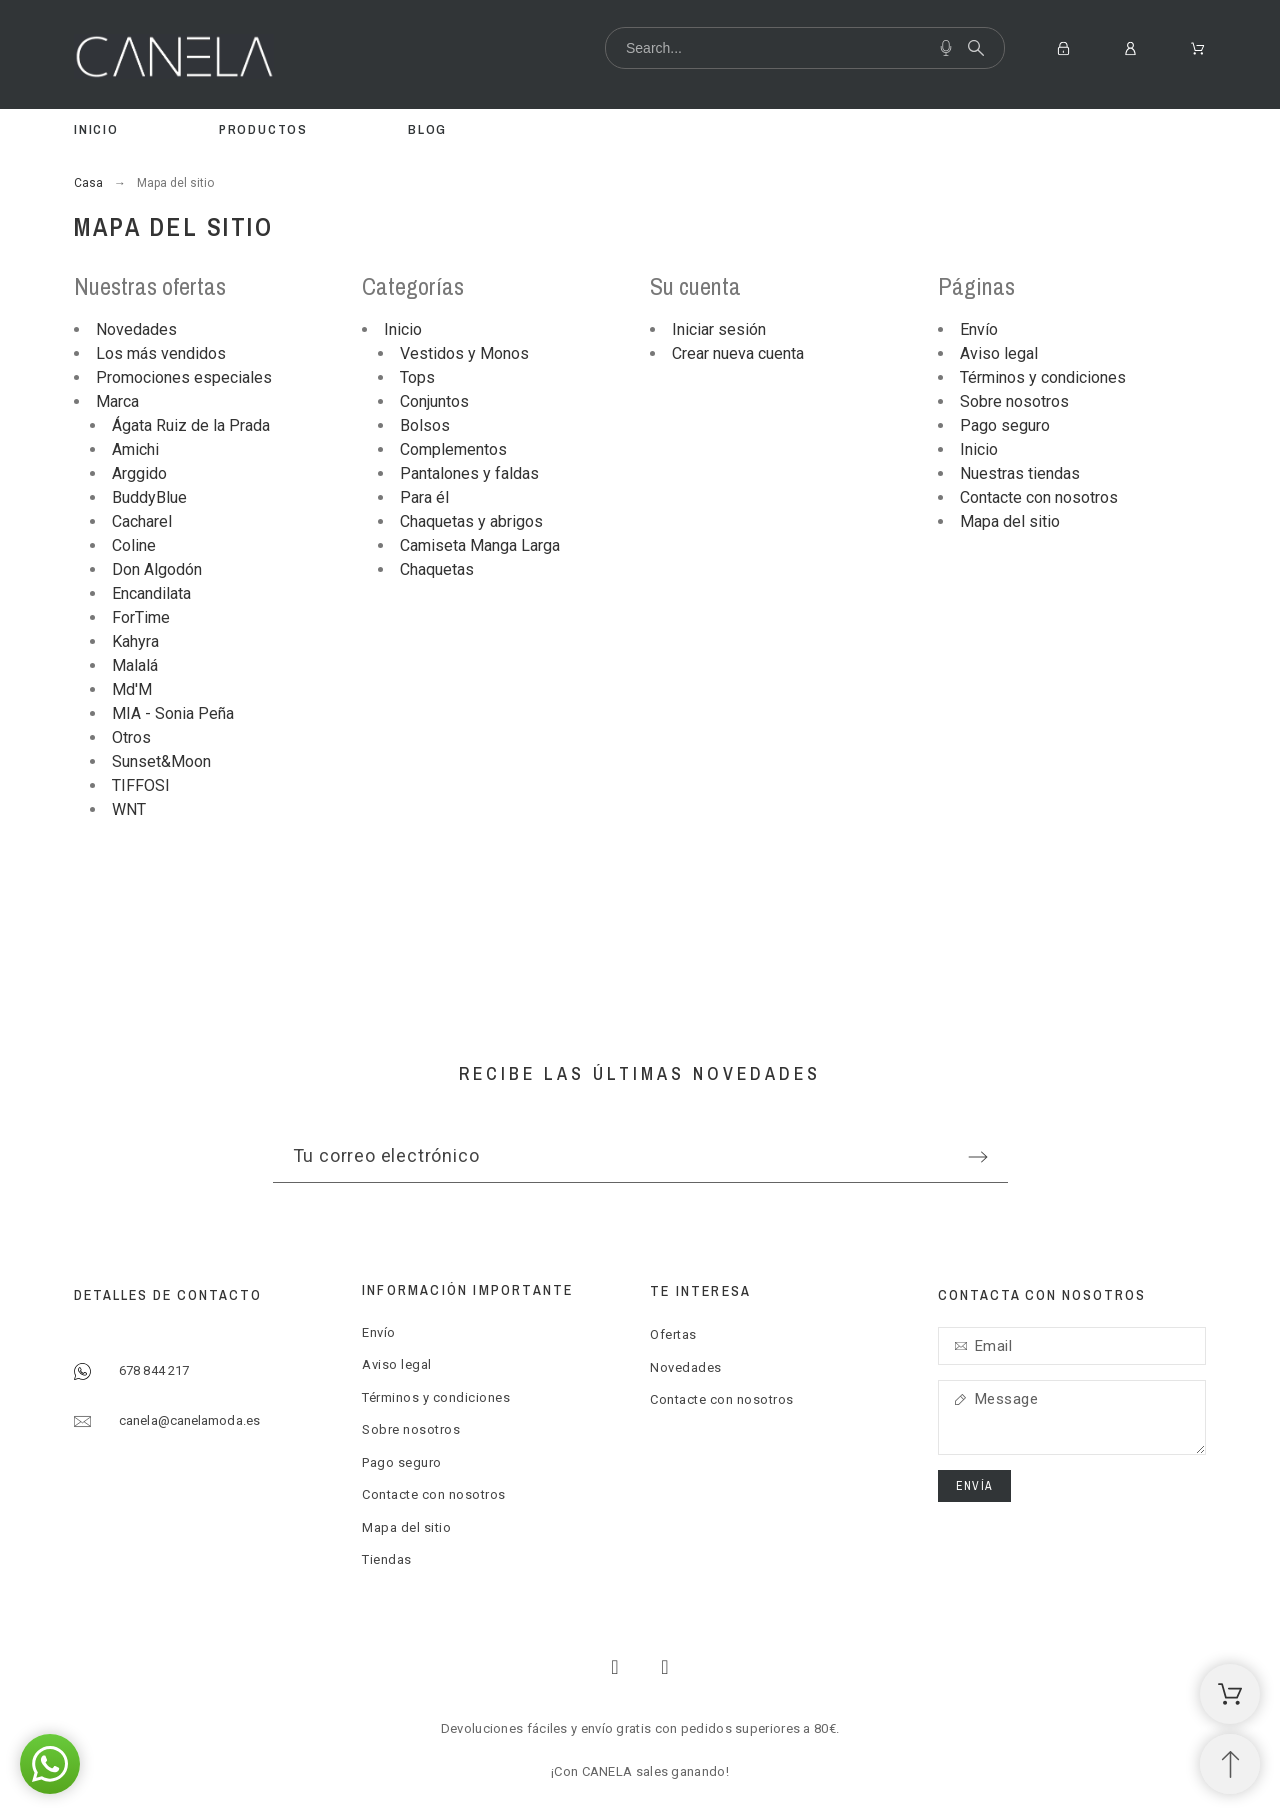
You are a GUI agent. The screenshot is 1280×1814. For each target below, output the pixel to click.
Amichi (135, 449)
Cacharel (142, 521)
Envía (974, 1486)
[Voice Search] (946, 48)
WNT (129, 809)
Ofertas (673, 1334)
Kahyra (135, 641)
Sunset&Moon (161, 761)
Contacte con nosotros (1039, 497)
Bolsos (425, 425)
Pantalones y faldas (469, 473)
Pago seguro (1005, 425)
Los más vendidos (161, 353)
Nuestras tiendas (1020, 473)
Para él (424, 497)
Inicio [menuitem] (96, 129)
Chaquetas (437, 569)
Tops (417, 377)
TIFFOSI (141, 785)
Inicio (403, 329)
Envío (979, 329)
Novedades (136, 329)
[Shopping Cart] (1230, 1694)
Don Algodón (157, 569)
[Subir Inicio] (1230, 1764)
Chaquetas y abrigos (471, 521)
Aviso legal (999, 353)
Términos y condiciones (1043, 377)
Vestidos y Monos (464, 353)
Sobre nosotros (1014, 401)
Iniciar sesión (719, 329)
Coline (134, 545)
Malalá (135, 665)
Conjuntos (434, 401)
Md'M (132, 689)
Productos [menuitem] (263, 129)
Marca (117, 401)
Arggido (139, 473)
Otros (131, 737)
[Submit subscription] (978, 1157)
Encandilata (151, 593)
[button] (50, 1764)
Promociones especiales (184, 377)
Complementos (453, 449)
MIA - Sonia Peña (173, 713)
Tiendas (387, 1559)
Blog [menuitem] (427, 129)
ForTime (141, 617)
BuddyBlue (149, 497)
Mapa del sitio (1010, 521)
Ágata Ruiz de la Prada (191, 425)
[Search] (805, 48)
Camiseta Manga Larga (480, 545)
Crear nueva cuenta (738, 353)
